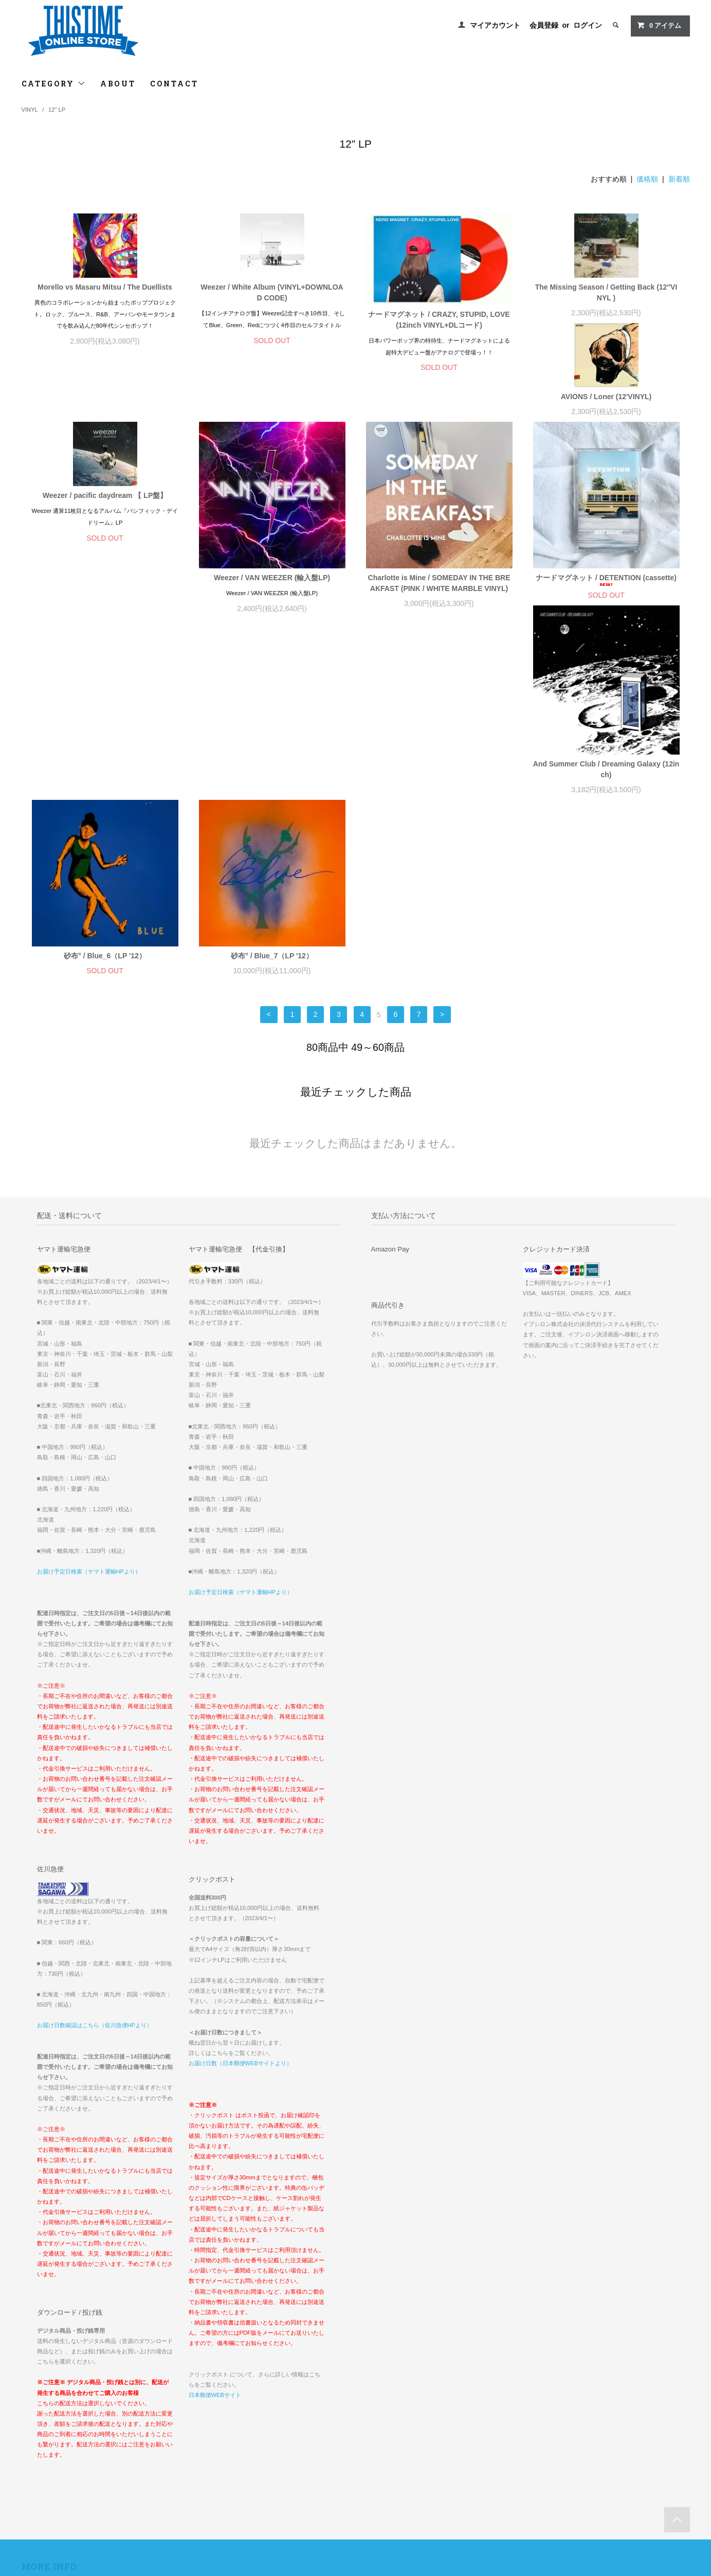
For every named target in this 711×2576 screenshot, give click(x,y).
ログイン (587, 25)
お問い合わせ (47, 2451)
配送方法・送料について (62, 2408)
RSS (257, 2437)
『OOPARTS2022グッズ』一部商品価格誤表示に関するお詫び (562, 2394)
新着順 (679, 179)
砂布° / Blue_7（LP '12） (606, 730)
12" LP (56, 109)
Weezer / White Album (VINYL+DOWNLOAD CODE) (271, 292)
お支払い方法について (59, 2394)
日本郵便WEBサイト (215, 2183)
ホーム (37, 2379)
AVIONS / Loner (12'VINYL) (105, 451)
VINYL (30, 109)
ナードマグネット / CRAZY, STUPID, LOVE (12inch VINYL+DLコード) (438, 319)
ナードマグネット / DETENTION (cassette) (104, 732)
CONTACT (174, 83)
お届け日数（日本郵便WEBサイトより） (240, 1851)
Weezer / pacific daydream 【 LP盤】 (272, 451)
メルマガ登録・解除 (279, 2423)
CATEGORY (54, 83)
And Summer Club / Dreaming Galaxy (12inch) (272, 738)
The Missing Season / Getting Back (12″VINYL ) (606, 292)
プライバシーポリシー (59, 2437)
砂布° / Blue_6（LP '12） (439, 730)
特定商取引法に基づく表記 (65, 2423)
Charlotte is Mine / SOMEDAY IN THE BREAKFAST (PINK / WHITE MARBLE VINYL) (606, 538)
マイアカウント (495, 25)
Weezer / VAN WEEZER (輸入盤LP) (439, 533)
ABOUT (118, 83)
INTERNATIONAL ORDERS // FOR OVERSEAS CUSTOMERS (567, 2379)
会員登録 (544, 25)
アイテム (659, 25)
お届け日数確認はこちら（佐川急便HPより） (95, 1813)
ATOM (279, 2437)
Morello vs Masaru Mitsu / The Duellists (105, 287)
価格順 (647, 179)
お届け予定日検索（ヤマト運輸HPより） (89, 1359)
